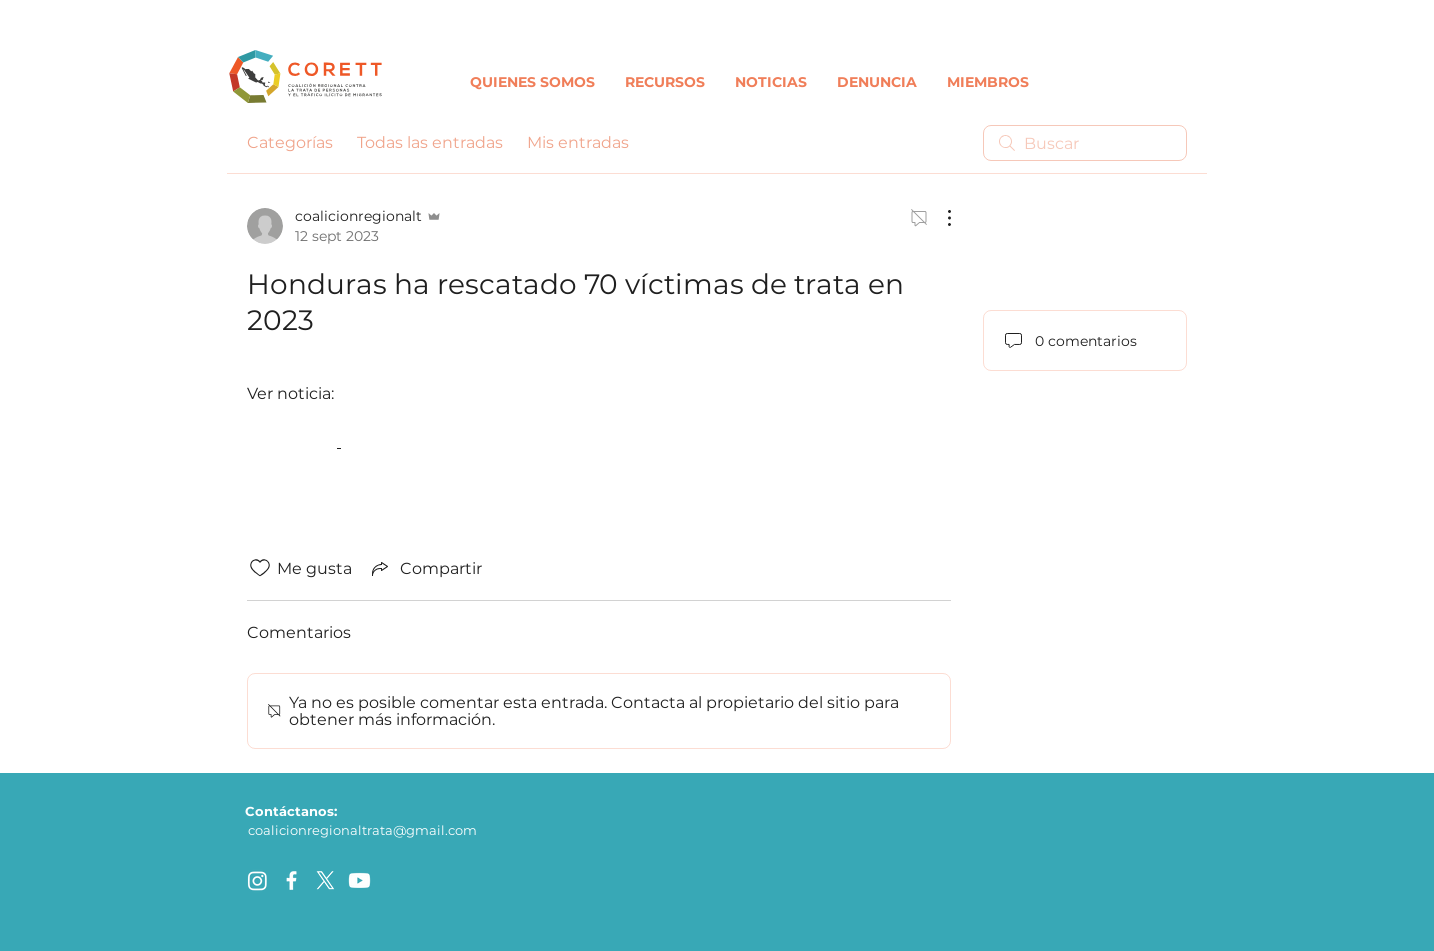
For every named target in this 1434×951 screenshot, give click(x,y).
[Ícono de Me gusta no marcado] (260, 568)
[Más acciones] (939, 218)
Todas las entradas (430, 142)
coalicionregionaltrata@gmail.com (362, 830)
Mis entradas (578, 142)
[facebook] (291, 880)
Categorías (290, 142)
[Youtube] (359, 880)
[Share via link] (425, 568)
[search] (1085, 143)
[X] (325, 880)
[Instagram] (257, 880)
